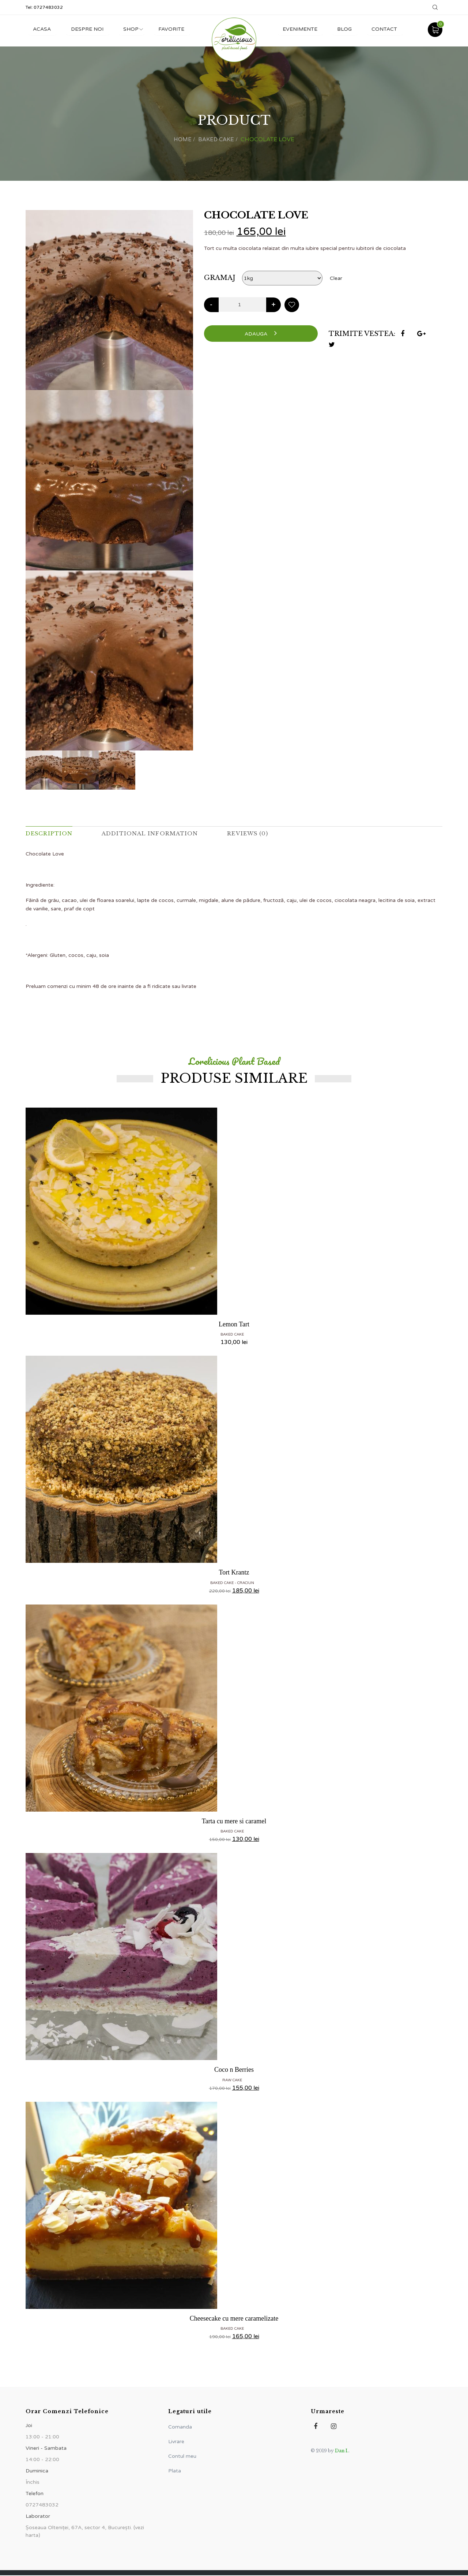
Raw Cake (232, 2080)
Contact (383, 29)
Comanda (180, 2428)
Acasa (43, 29)
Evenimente (295, 29)
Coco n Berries (234, 2070)
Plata (174, 2471)
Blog (341, 29)
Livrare (176, 2442)
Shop (135, 29)
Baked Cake (217, 139)
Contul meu (182, 2457)
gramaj (219, 277)
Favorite (177, 29)
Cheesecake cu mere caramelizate (234, 2318)
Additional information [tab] (158, 834)
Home (181, 139)
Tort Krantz (234, 1573)
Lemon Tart (234, 1325)
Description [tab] (51, 834)
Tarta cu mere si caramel (234, 1821)
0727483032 (48, 7)
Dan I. (341, 2451)
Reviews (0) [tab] (261, 834)
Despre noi (89, 29)
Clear (336, 278)
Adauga (261, 333)
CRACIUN (245, 1583)
